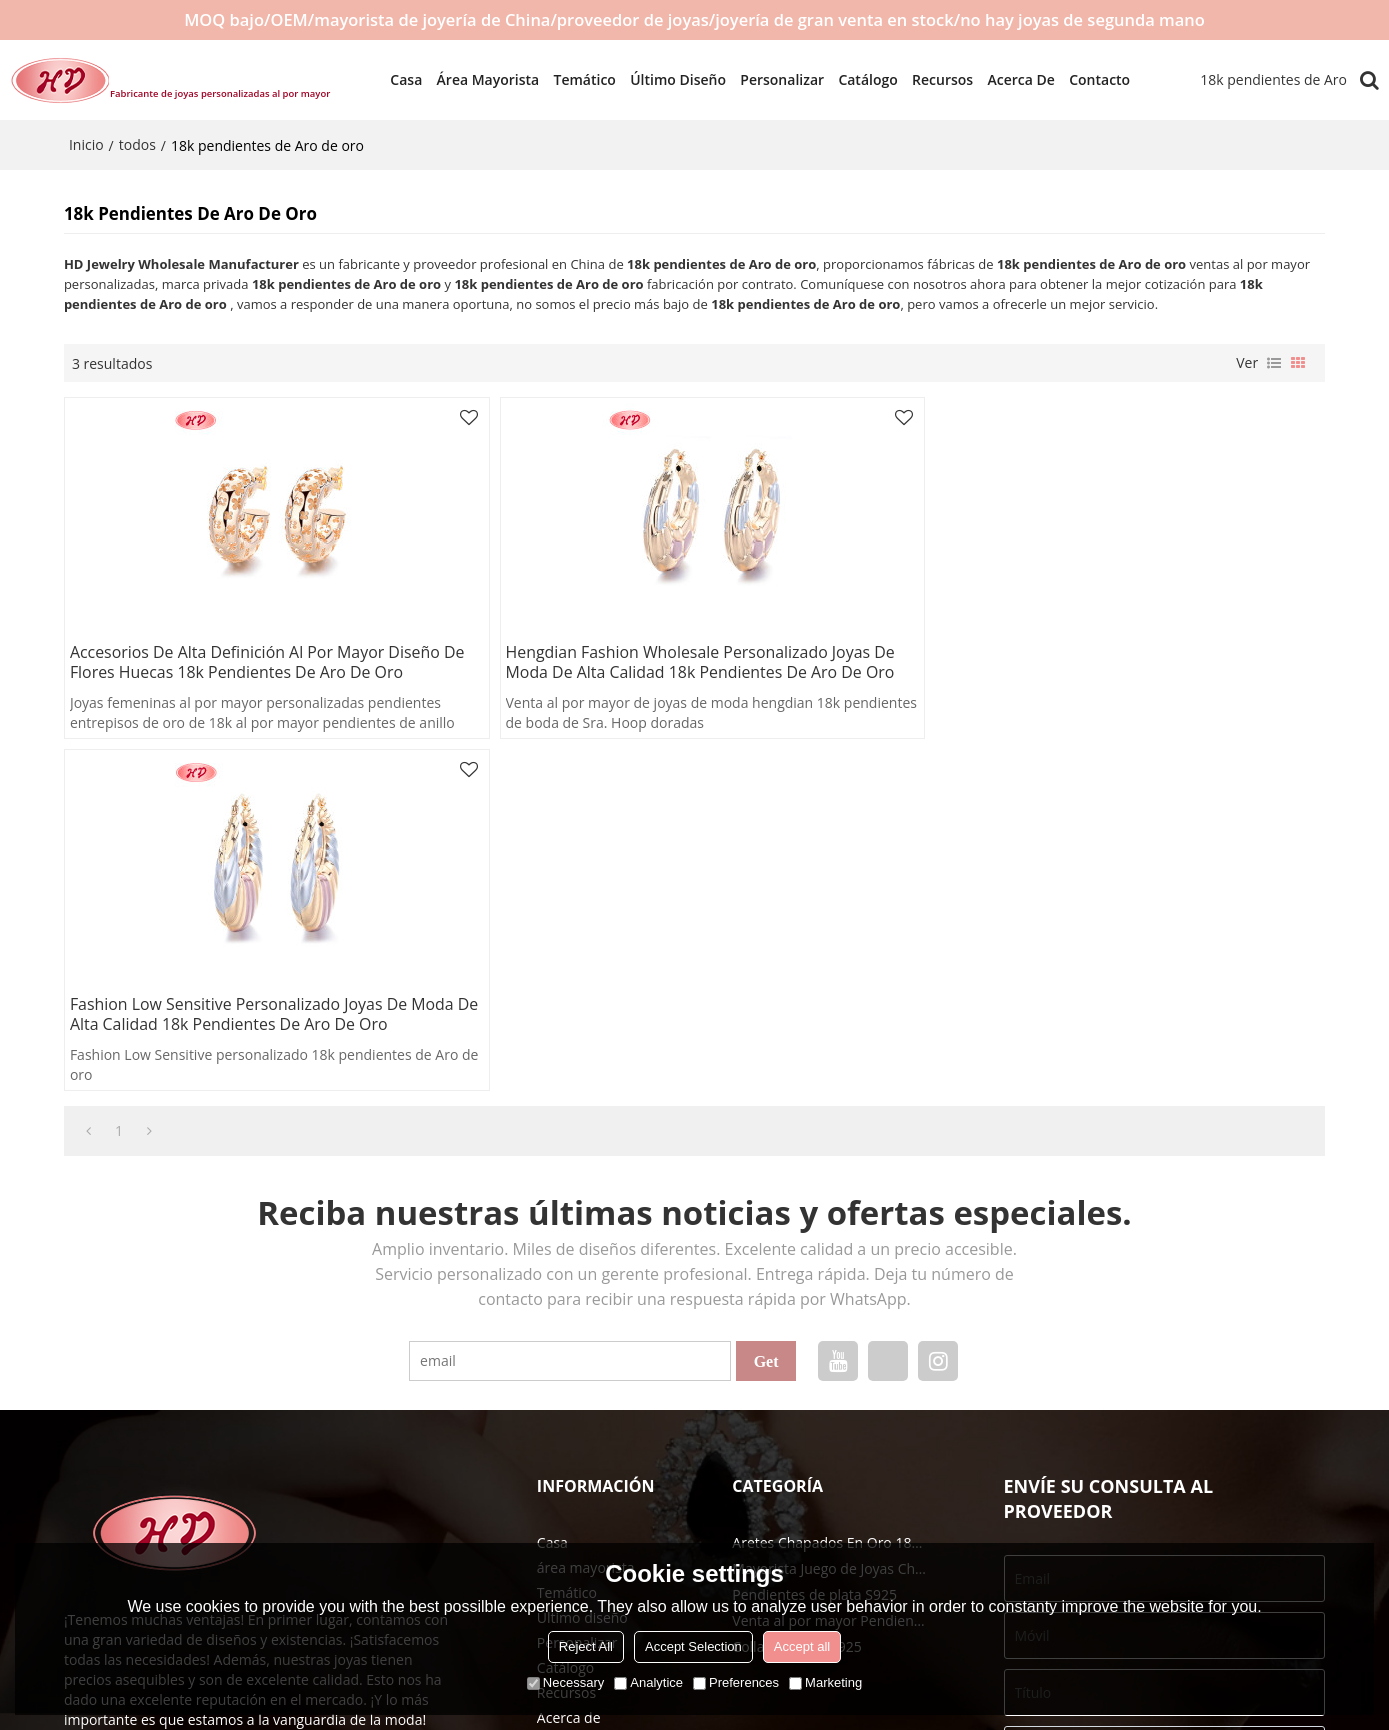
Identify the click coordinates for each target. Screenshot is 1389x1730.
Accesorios (1248, 1532)
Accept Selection (693, 1646)
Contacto (1091, 79)
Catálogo (859, 79)
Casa (398, 79)
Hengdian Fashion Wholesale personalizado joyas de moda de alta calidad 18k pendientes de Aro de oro (689, 663)
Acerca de (1012, 79)
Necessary (565, 1682)
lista (1274, 363)
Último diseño (670, 79)
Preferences (736, 1682)
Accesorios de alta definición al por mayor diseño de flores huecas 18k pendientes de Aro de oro (268, 663)
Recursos (933, 79)
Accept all (802, 1646)
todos (137, 144)
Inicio (86, 144)
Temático (576, 79)
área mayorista (479, 79)
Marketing (825, 1682)
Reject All (586, 1646)
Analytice (648, 1682)
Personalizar (774, 79)
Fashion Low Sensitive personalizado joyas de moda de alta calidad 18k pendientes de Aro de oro (1110, 663)
